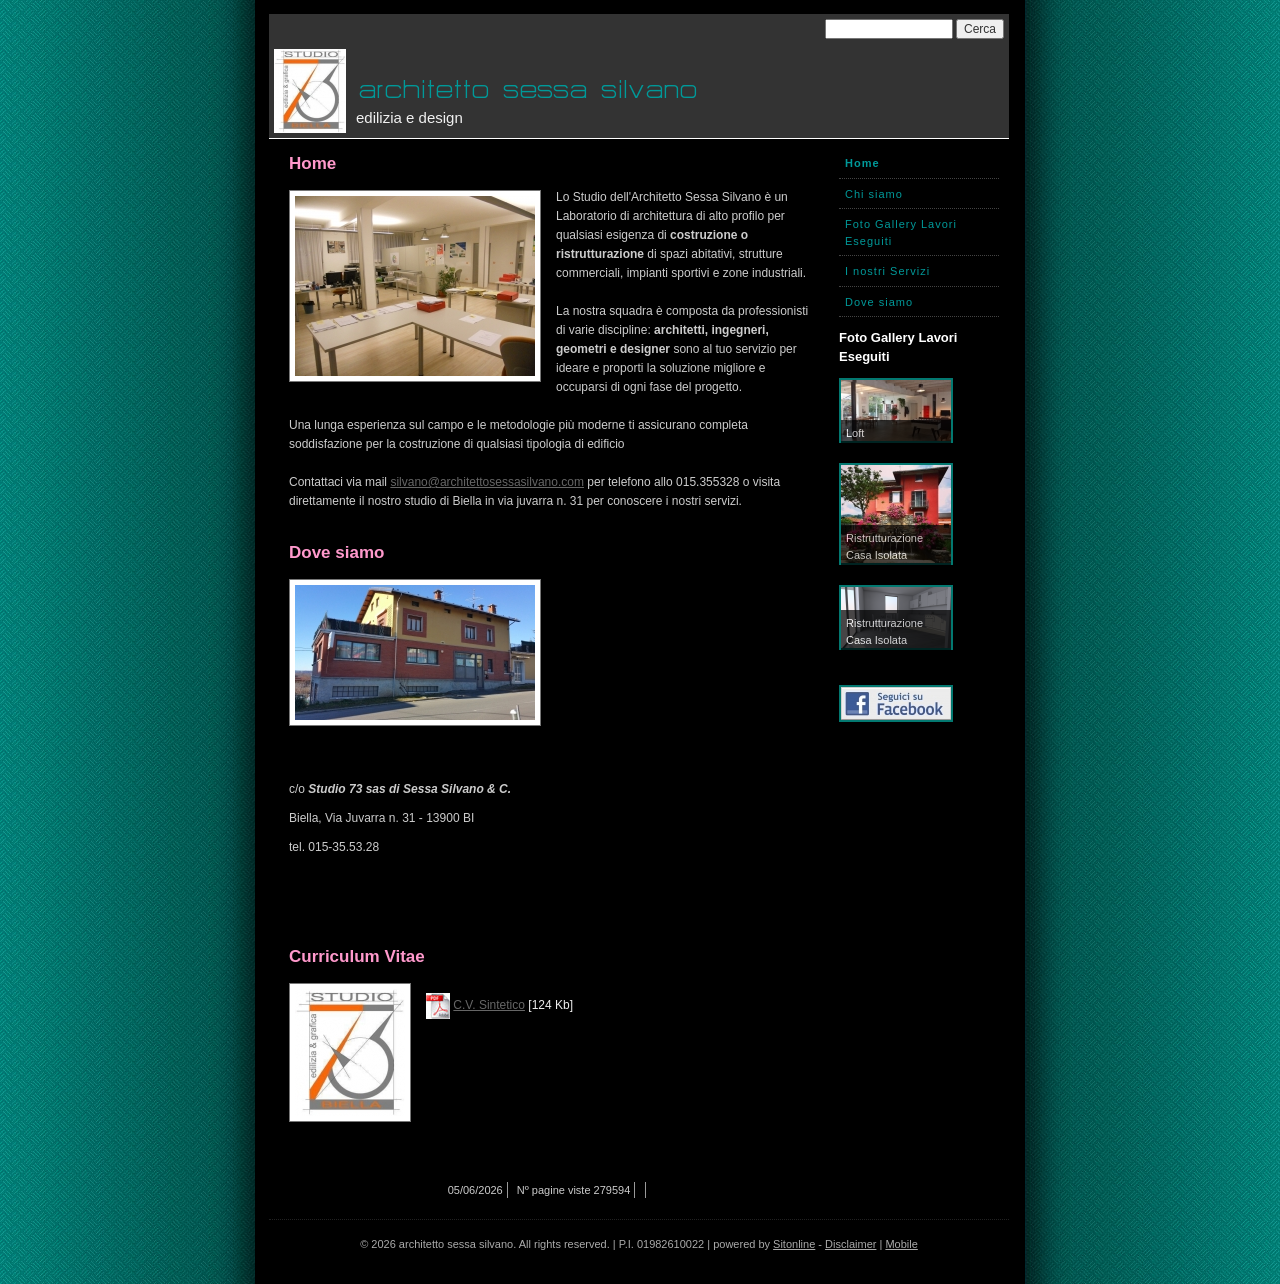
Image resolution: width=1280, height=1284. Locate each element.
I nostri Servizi (887, 271)
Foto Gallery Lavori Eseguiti (901, 232)
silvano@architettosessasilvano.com (487, 482)
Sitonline (794, 1244)
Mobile (901, 1244)
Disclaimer (850, 1244)
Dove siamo (879, 302)
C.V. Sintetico (489, 1005)
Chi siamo (874, 194)
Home (862, 163)
